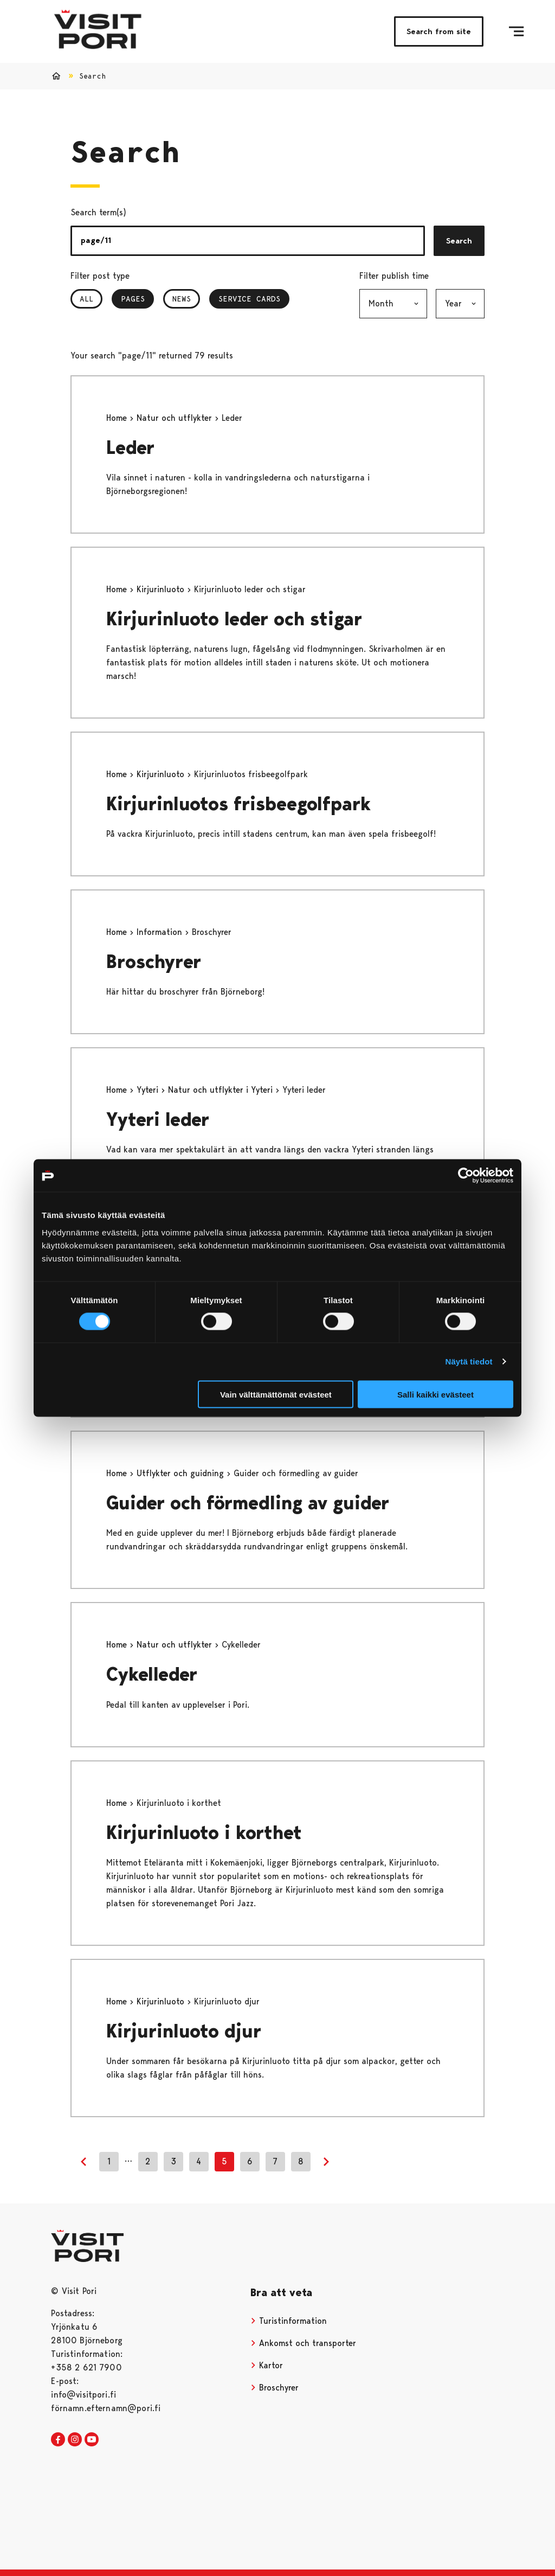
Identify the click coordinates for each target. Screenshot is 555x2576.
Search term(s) (98, 212)
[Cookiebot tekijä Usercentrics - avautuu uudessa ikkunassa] (465, 1176)
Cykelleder (151, 1674)
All (86, 298)
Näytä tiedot (469, 1361)
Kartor (266, 2365)
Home (118, 418)
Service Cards (249, 298)
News (181, 298)
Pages (137, 298)
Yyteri (149, 1090)
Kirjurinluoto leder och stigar (234, 619)
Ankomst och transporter (303, 2343)
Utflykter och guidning (182, 1473)
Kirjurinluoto (162, 589)
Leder (130, 448)
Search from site (438, 31)
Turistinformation (288, 2321)
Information (161, 932)
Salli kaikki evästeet (435, 1394)
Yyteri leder (157, 1119)
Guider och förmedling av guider (247, 1503)
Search (459, 241)
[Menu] (516, 31)
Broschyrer (153, 962)
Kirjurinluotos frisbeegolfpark (238, 804)
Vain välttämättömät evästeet (276, 1394)
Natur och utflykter (176, 418)
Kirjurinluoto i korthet (204, 1833)
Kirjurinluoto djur (183, 2031)
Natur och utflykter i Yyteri (221, 1090)
